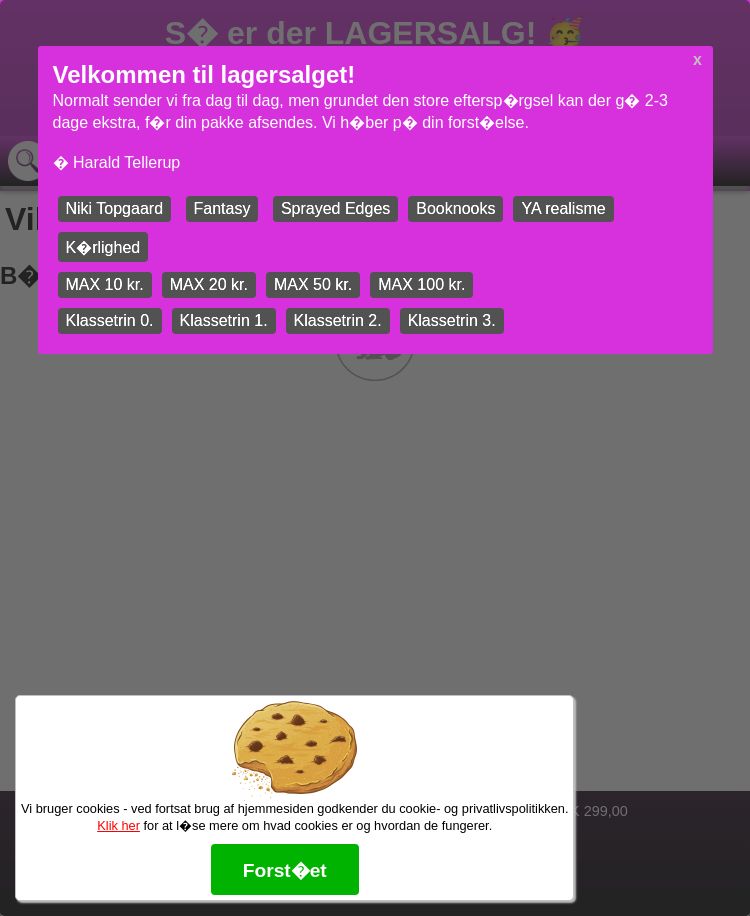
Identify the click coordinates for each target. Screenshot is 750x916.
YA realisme (563, 208)
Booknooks (455, 208)
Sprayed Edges (335, 208)
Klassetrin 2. (338, 320)
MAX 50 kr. (313, 284)
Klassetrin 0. (110, 320)
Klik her (118, 825)
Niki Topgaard (115, 208)
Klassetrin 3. (452, 320)
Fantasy (222, 208)
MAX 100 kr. (421, 284)
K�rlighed (103, 247)
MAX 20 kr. (209, 284)
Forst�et (285, 870)
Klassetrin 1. (224, 320)
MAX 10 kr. (105, 284)
